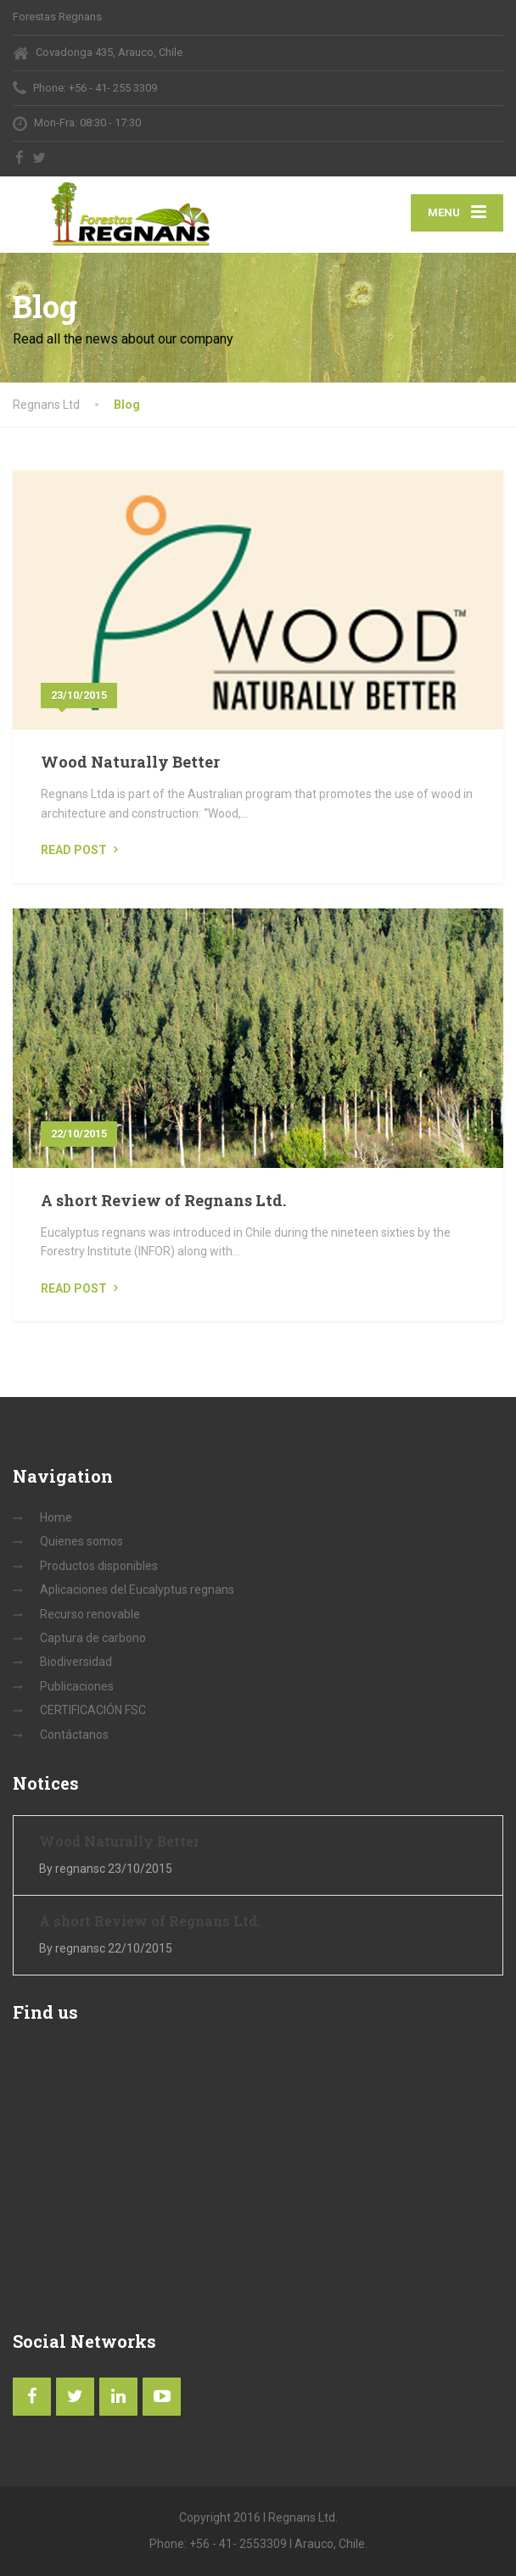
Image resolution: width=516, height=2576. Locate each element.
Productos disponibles (99, 1566)
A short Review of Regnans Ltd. (163, 1200)
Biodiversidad (76, 1661)
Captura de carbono (93, 1638)
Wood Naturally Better (130, 762)
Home (56, 1517)
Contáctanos (74, 1734)
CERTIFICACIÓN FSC (93, 1710)
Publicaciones (77, 1686)
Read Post (74, 850)
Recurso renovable (90, 1614)
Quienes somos (81, 1541)
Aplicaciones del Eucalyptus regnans (137, 1589)
